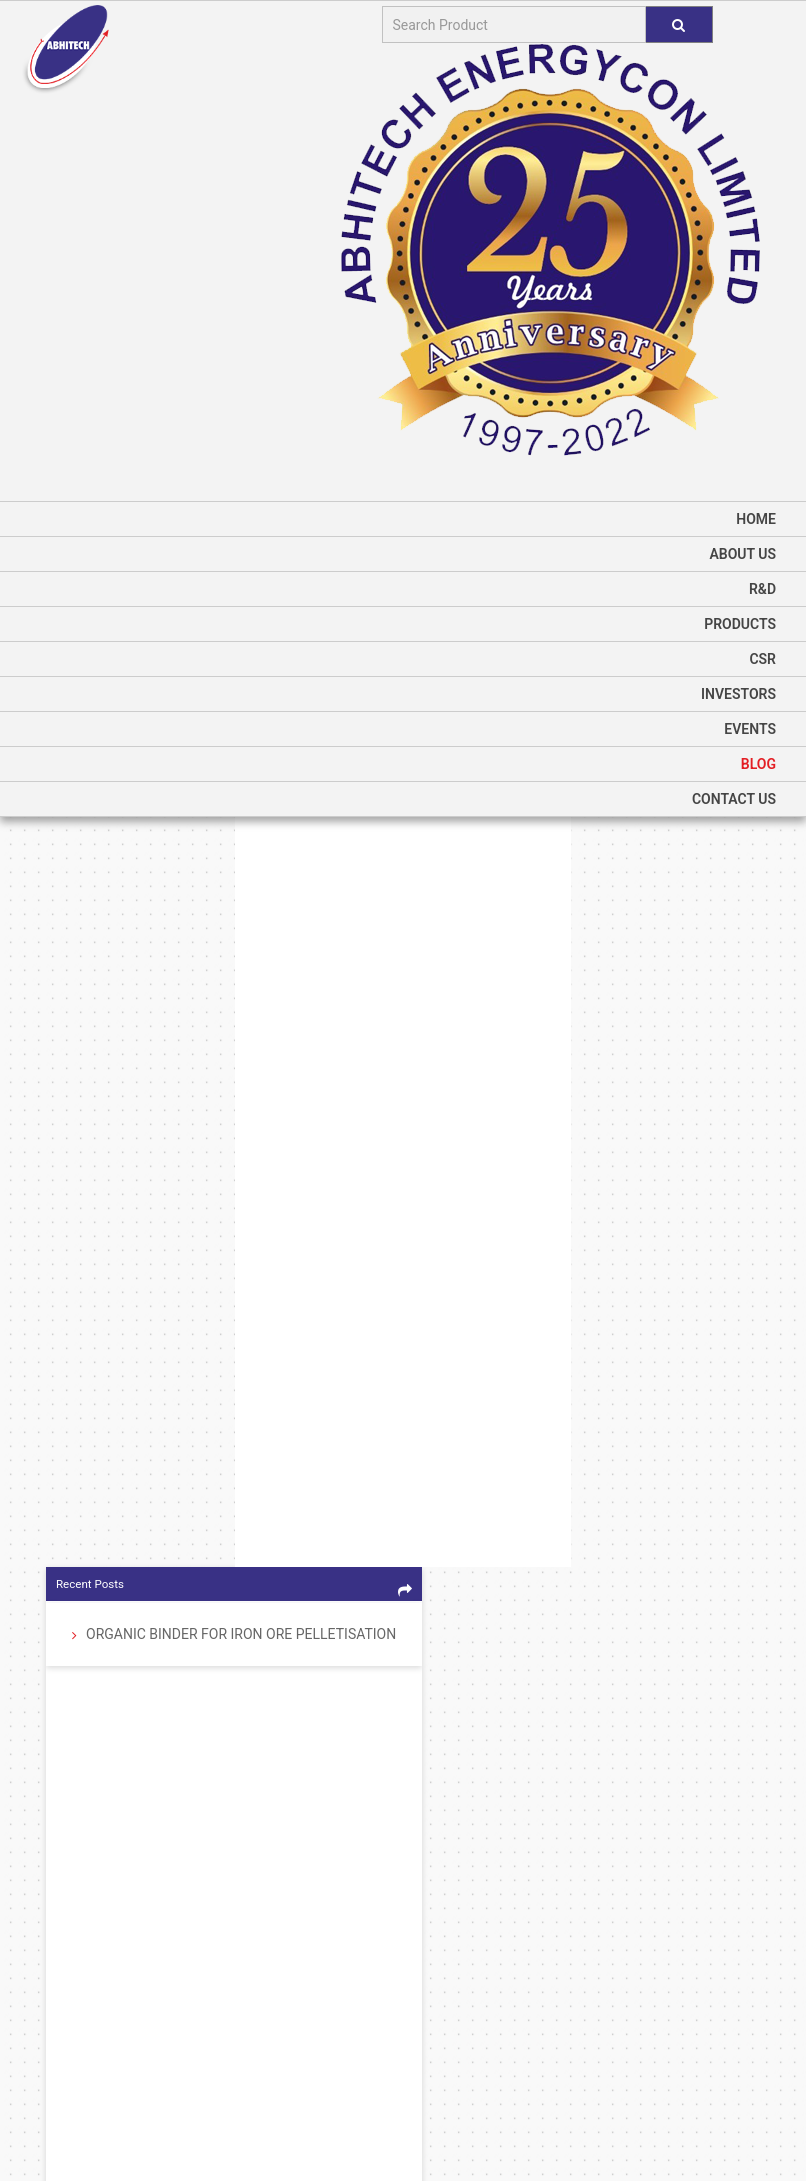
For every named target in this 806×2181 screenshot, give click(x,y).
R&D (762, 589)
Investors (738, 694)
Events (750, 729)
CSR (762, 659)
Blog (758, 764)
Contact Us (734, 799)
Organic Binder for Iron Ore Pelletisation (241, 1636)
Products (740, 624)
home (756, 519)
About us (742, 554)
